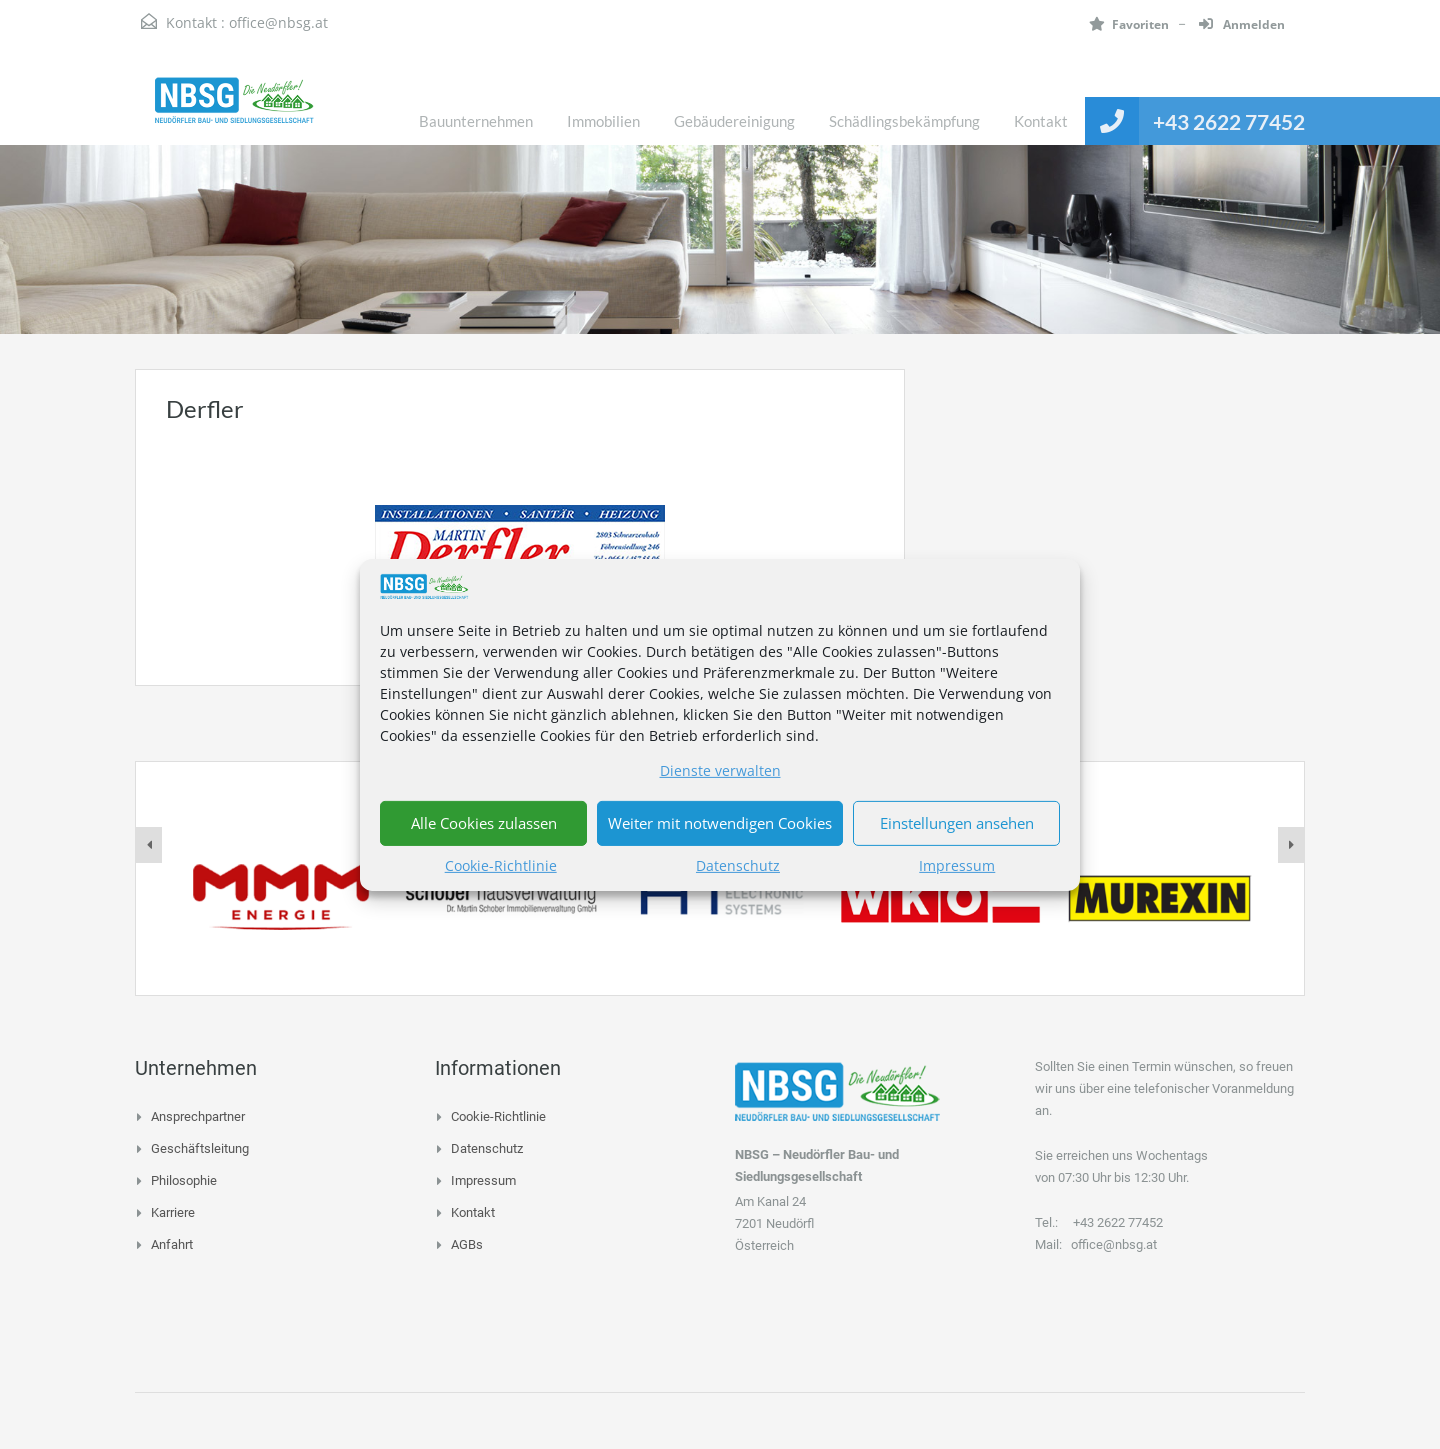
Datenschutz (738, 865)
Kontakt (1041, 121)
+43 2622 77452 (1229, 121)
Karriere (173, 1212)
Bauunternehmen (476, 121)
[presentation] (149, 845)
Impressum (957, 865)
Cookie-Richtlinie (501, 865)
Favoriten (1129, 24)
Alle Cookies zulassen (484, 823)
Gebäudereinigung (734, 121)
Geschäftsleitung (200, 1148)
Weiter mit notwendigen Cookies (720, 823)
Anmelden (1242, 24)
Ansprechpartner (198, 1116)
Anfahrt (172, 1244)
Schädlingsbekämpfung (904, 121)
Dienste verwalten (720, 770)
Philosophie (184, 1180)
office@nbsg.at (278, 22)
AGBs (467, 1244)
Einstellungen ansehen (957, 823)
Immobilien (603, 121)
